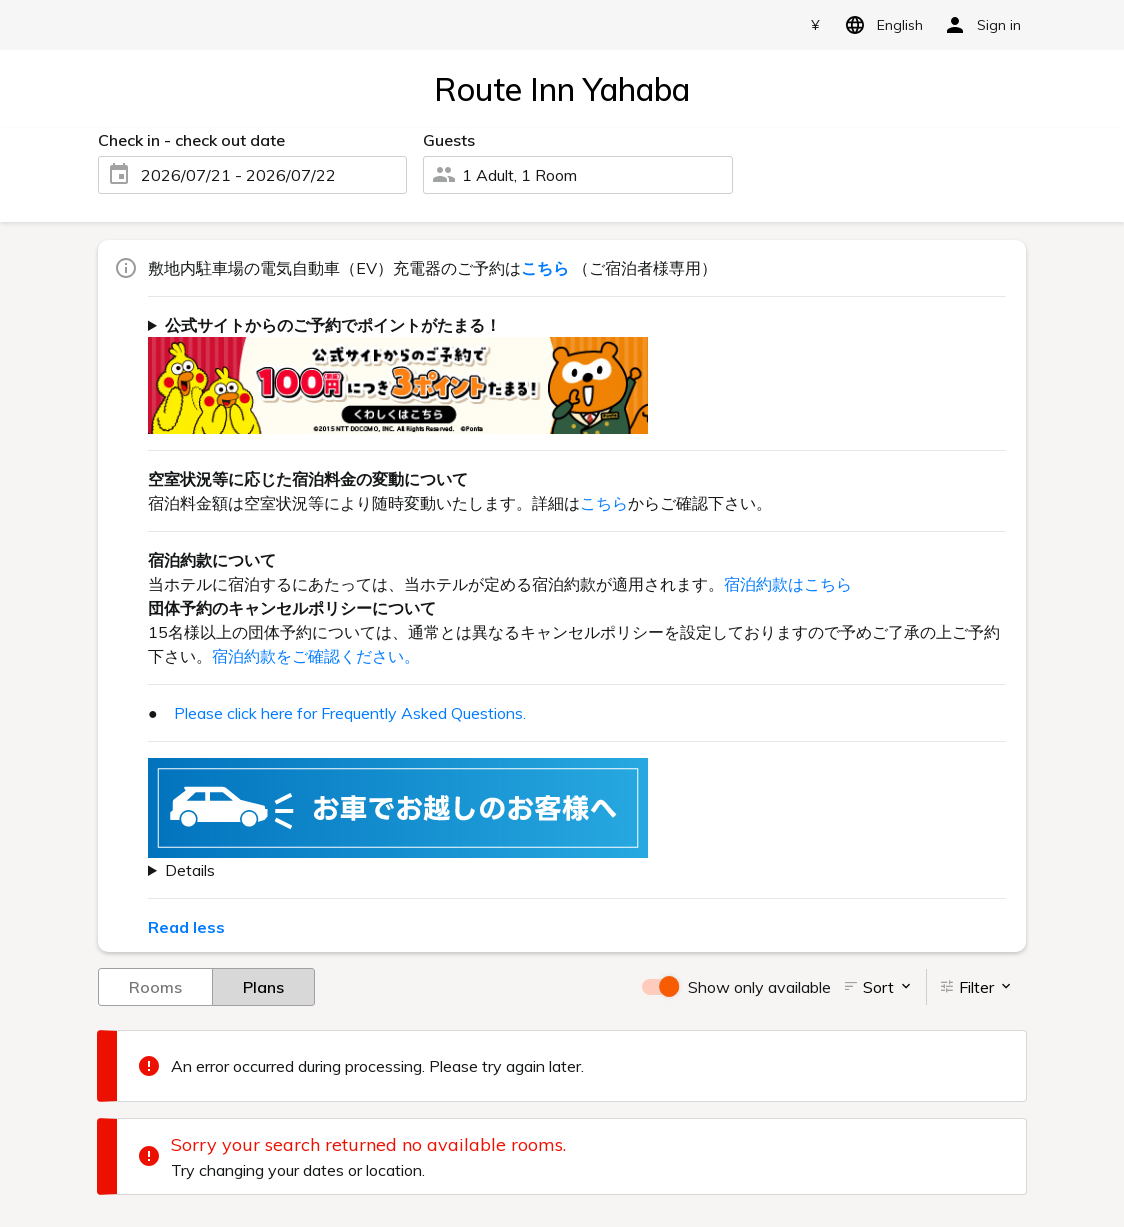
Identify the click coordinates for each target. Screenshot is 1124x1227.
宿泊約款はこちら (788, 584)
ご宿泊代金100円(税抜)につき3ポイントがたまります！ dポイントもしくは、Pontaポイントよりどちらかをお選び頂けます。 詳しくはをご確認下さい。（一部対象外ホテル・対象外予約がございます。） (577, 373)
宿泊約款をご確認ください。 (316, 656)
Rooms (155, 986)
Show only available (759, 987)
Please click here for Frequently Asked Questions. (350, 713)
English (880, 25)
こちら (604, 503)
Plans (263, 986)
